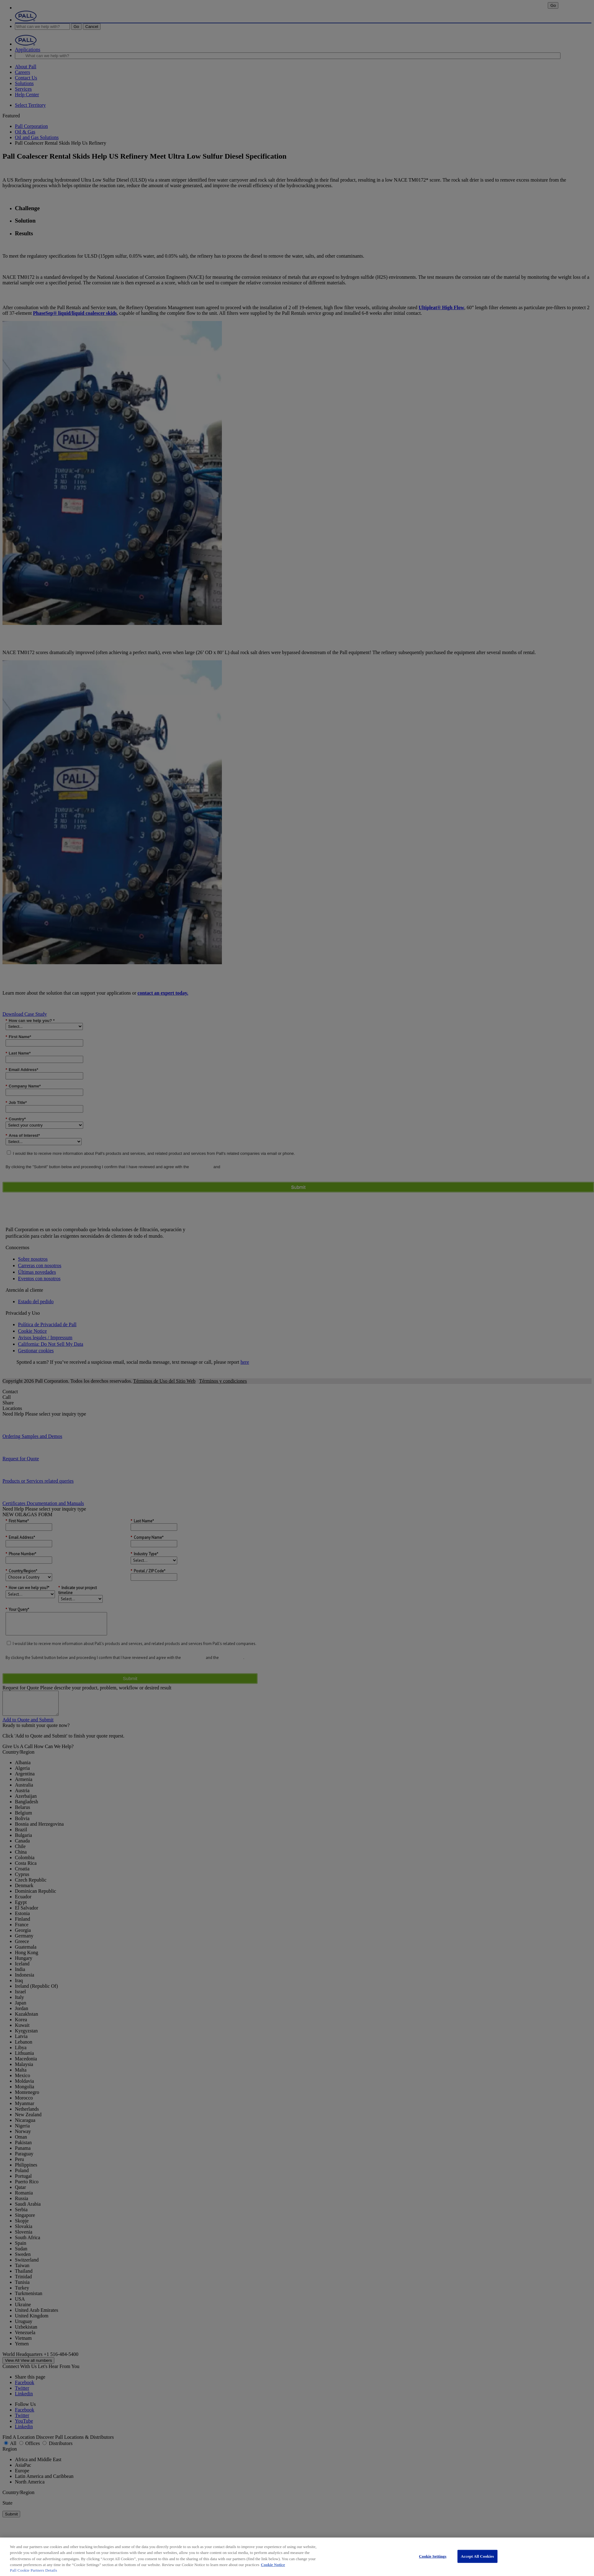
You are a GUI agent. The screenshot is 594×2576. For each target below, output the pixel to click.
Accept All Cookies (477, 2556)
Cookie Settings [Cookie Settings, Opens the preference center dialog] (432, 2556)
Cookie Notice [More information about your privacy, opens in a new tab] (273, 2564)
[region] (297, 2557)
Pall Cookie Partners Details (33, 2570)
